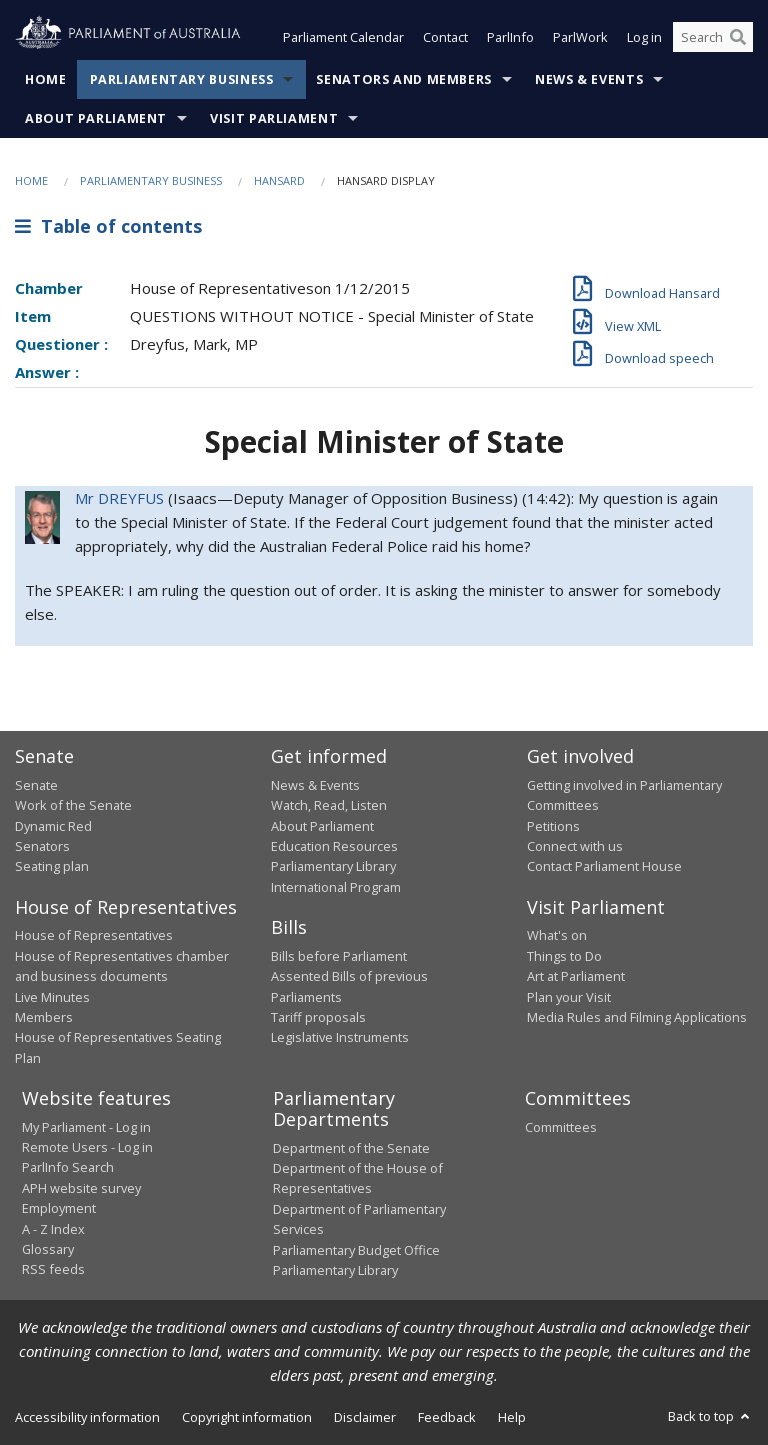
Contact (445, 38)
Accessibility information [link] (87, 1418)
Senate (36, 785)
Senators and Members (404, 79)
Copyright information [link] (247, 1418)
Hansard (279, 180)
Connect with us (575, 846)
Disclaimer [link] (365, 1418)
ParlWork (580, 38)
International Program (336, 887)
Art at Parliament (576, 977)
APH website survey (81, 1188)
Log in (644, 38)
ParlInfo (510, 38)
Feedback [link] (447, 1418)
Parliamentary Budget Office (356, 1250)
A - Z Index (53, 1229)
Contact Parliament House (604, 867)
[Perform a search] (738, 38)
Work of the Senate (73, 806)
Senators (42, 846)
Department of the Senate (351, 1148)
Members (44, 1017)
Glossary (48, 1249)
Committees (561, 1127)
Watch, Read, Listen (329, 806)
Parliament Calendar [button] (343, 38)
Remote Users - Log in (87, 1147)
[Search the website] (713, 38)
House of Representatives (94, 936)
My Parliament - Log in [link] (86, 1127)
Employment (59, 1209)
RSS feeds (53, 1270)
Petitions (553, 826)
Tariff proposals (318, 1017)
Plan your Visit (569, 997)
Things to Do (564, 956)
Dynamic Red (53, 826)
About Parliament (96, 118)
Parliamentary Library (333, 867)
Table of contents (108, 227)
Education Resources (334, 846)
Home (46, 79)
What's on (557, 936)
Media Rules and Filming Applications (637, 1017)
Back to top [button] (710, 1417)
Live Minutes (52, 997)
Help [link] (512, 1418)
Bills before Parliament (339, 956)
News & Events (589, 79)
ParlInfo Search (68, 1168)
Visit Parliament (274, 118)
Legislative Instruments (340, 1038)
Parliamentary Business (182, 79)
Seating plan (52, 867)
